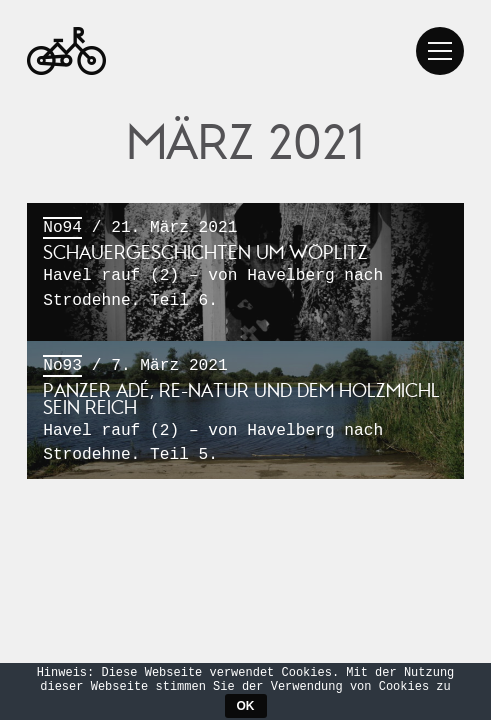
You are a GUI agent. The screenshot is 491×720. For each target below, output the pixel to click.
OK (246, 706)
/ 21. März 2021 (245, 265)
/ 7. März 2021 (245, 411)
